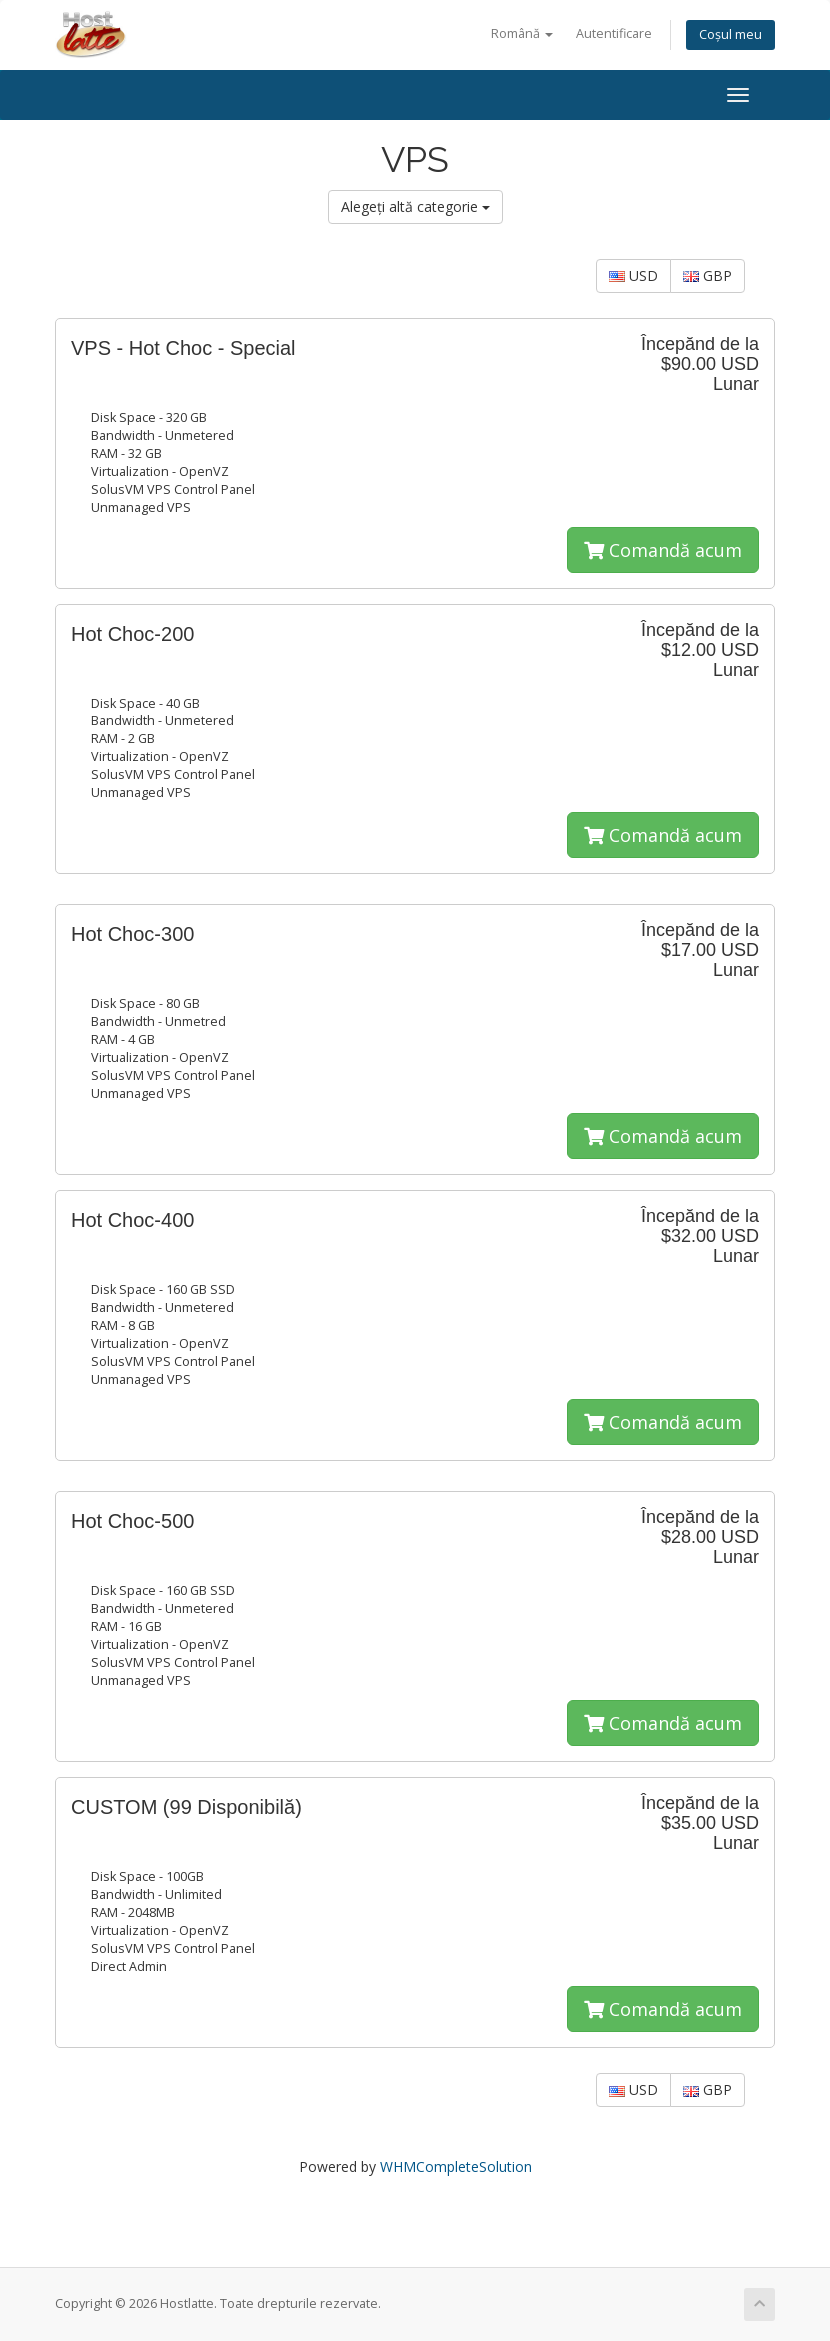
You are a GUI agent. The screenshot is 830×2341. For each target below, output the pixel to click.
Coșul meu (730, 34)
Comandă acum (663, 550)
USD (633, 275)
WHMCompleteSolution (456, 2166)
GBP (707, 275)
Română (522, 33)
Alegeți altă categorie (415, 206)
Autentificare (614, 33)
